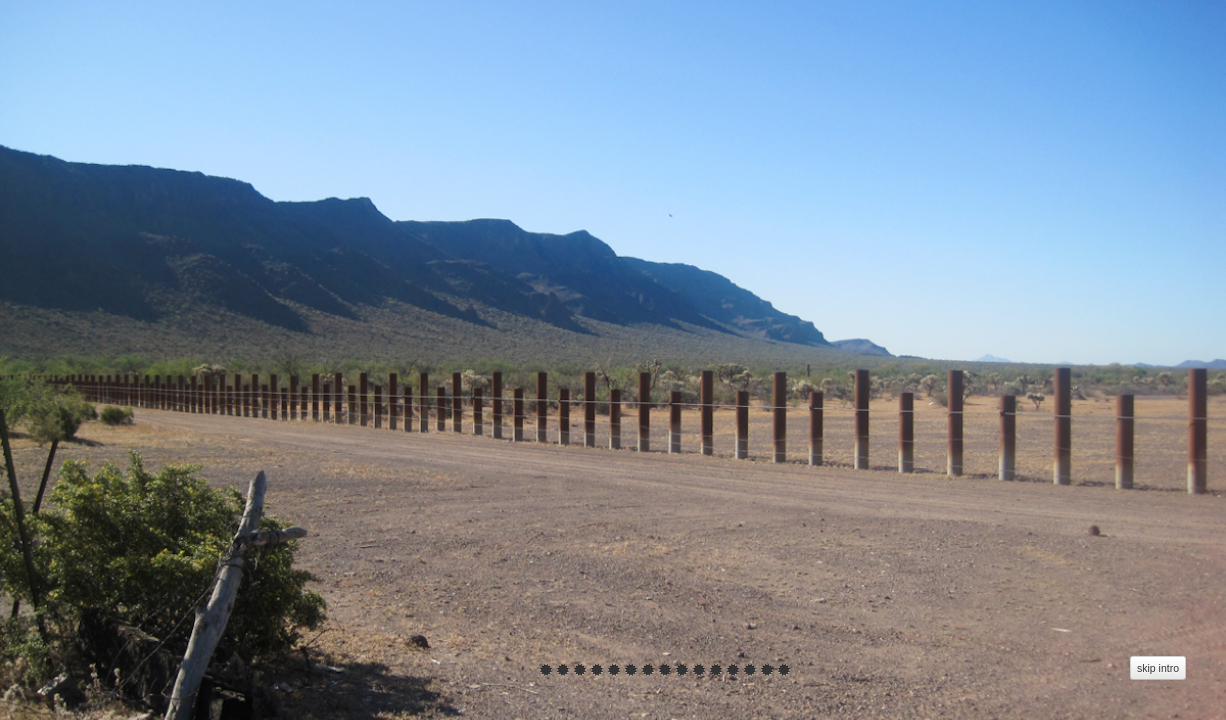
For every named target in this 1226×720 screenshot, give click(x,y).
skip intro (1158, 668)
